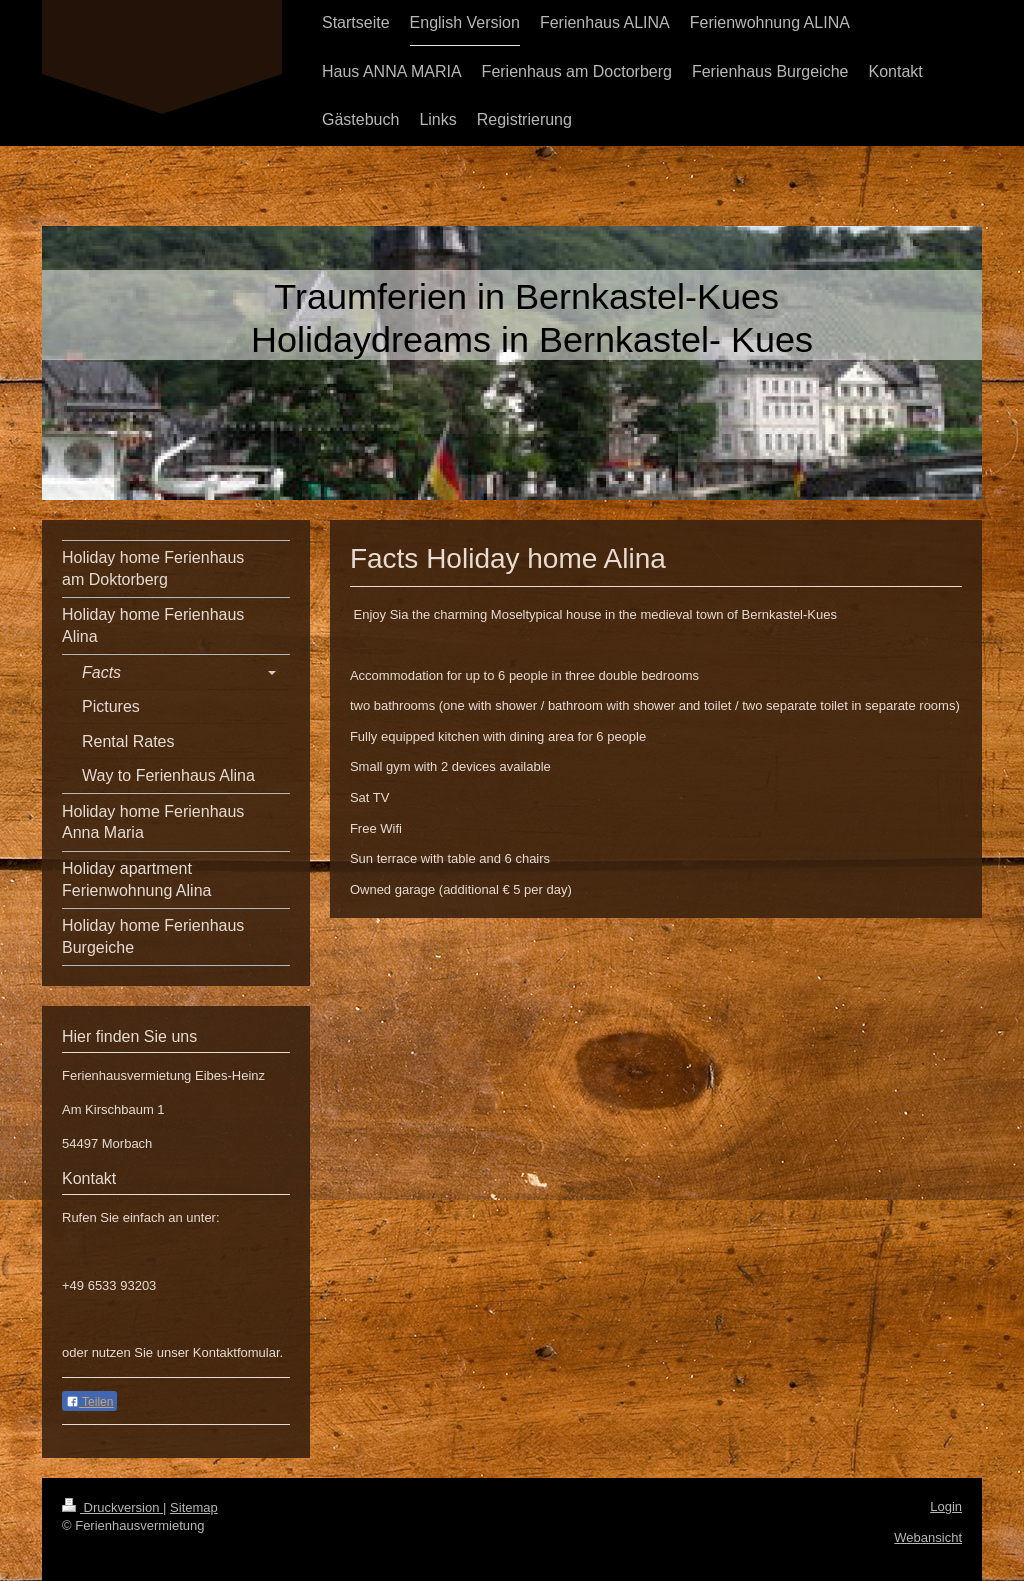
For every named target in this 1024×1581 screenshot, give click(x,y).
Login (946, 1506)
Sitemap (194, 1507)
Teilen (89, 1402)
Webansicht (928, 1537)
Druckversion (112, 1507)
